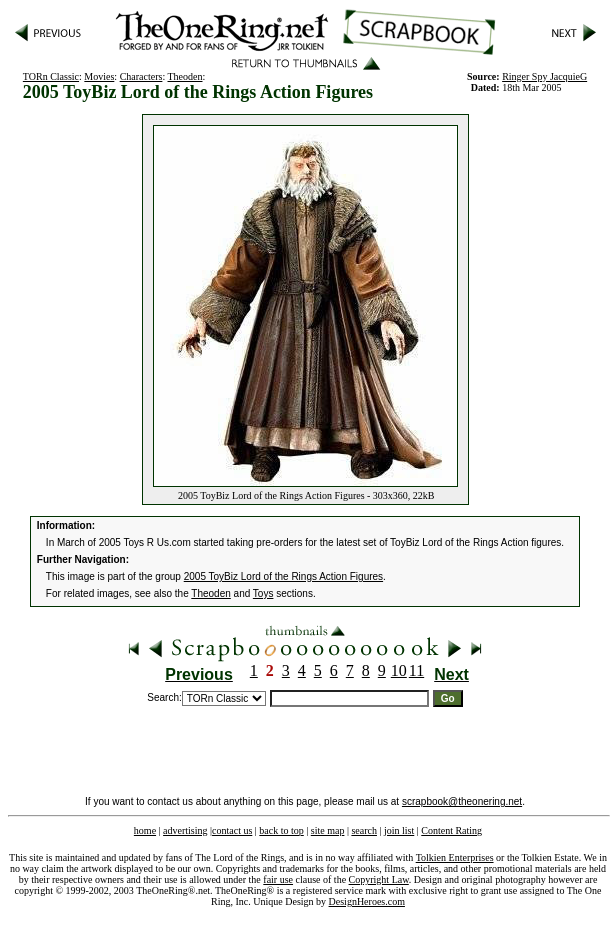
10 (399, 670)
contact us (232, 830)
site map (328, 830)
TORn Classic (51, 76)
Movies (99, 76)
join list (399, 830)
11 (416, 670)
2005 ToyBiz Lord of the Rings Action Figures (283, 576)
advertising (185, 830)
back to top (281, 830)
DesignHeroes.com (367, 901)
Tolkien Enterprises (455, 857)
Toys (263, 593)
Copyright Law (379, 879)
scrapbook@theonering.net (462, 801)
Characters (141, 76)
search (364, 830)
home (145, 830)
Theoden (185, 76)
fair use (278, 879)
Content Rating (451, 830)
